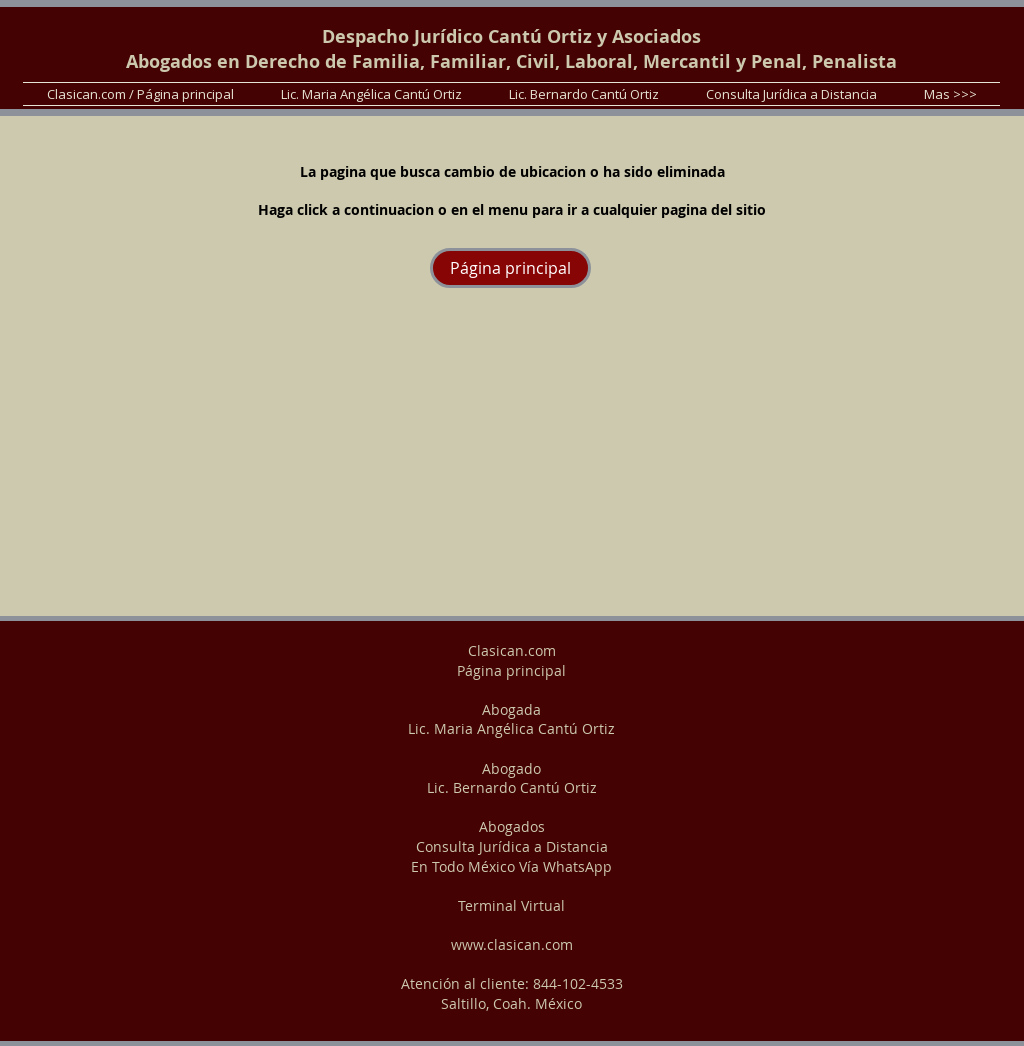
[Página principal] (510, 268)
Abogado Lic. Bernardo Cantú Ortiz (512, 778)
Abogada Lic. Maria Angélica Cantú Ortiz (511, 719)
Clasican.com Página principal (511, 660)
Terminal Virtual (511, 905)
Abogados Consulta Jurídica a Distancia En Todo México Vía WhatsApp (511, 846)
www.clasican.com (512, 944)
